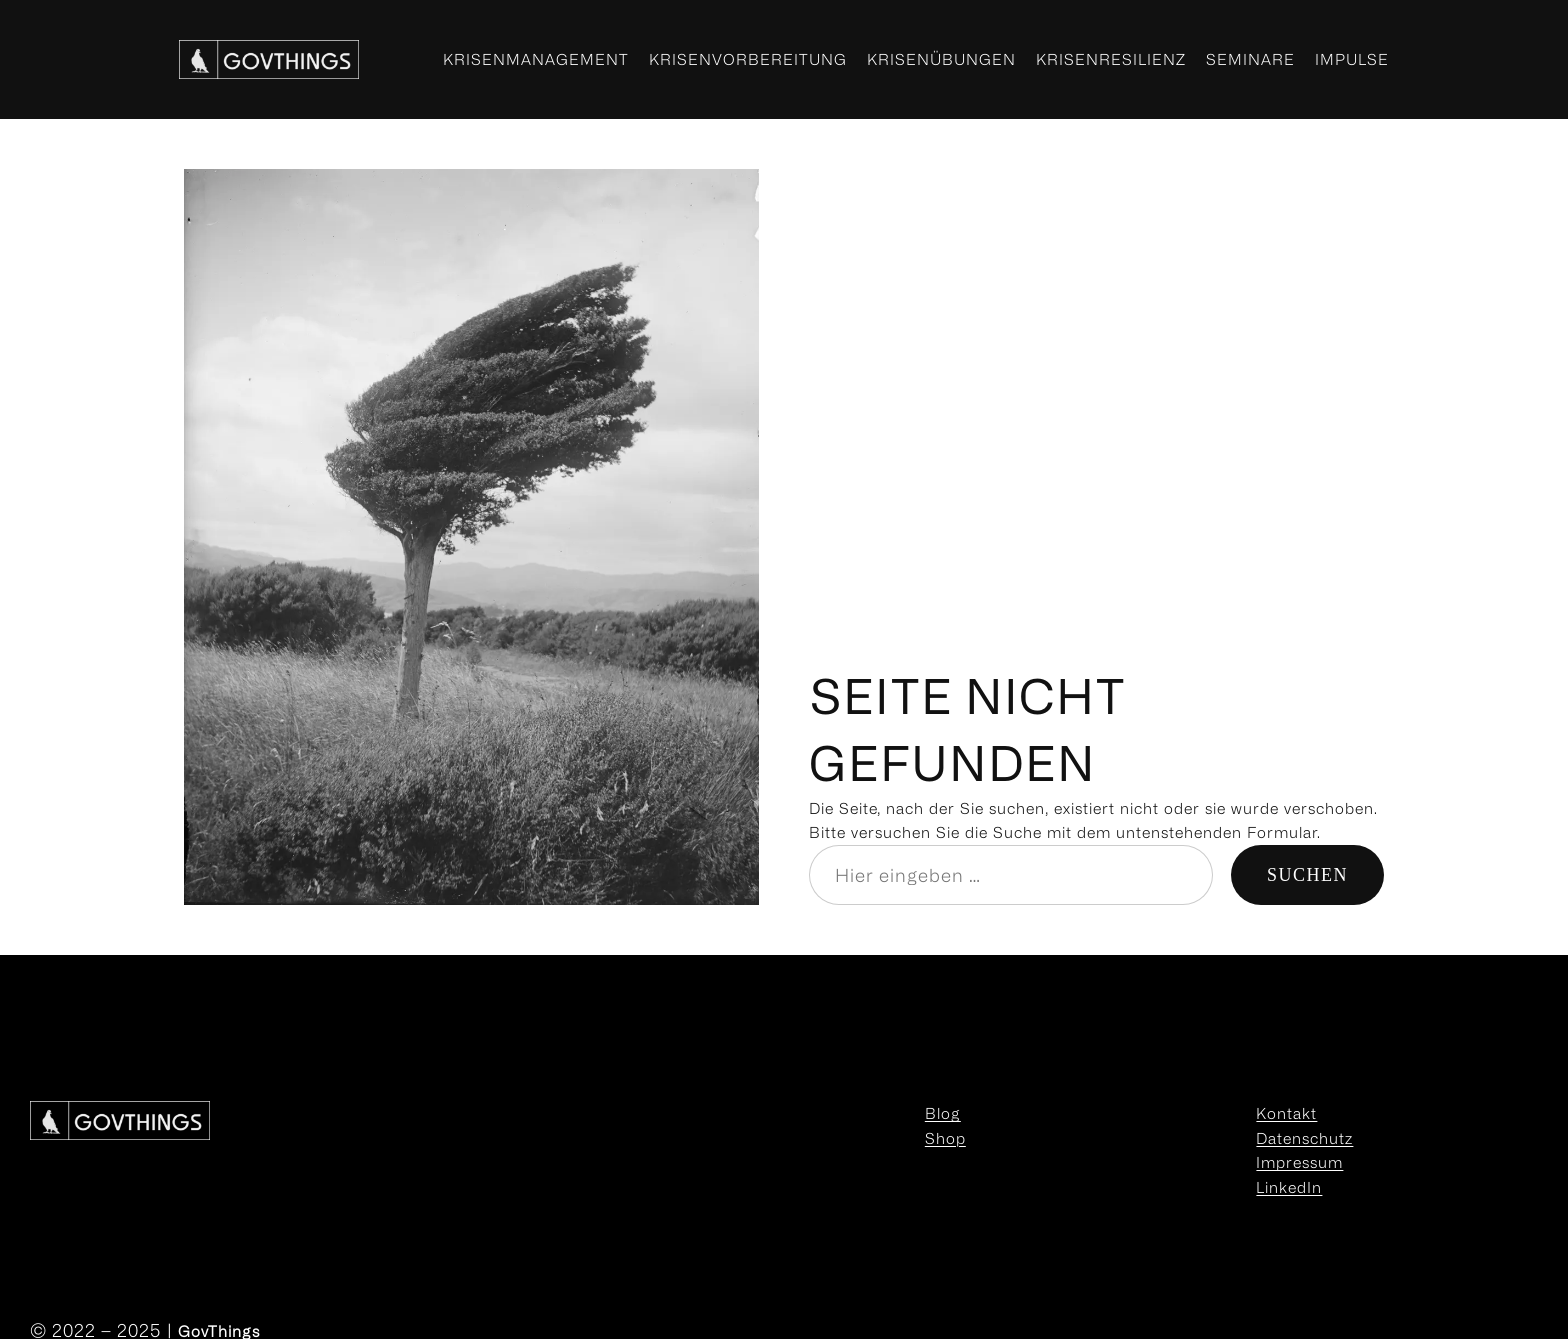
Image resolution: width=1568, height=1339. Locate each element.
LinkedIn (1289, 1187)
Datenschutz (1304, 1138)
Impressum (1299, 1162)
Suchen (1307, 875)
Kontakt (1286, 1113)
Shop (945, 1138)
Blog (943, 1113)
